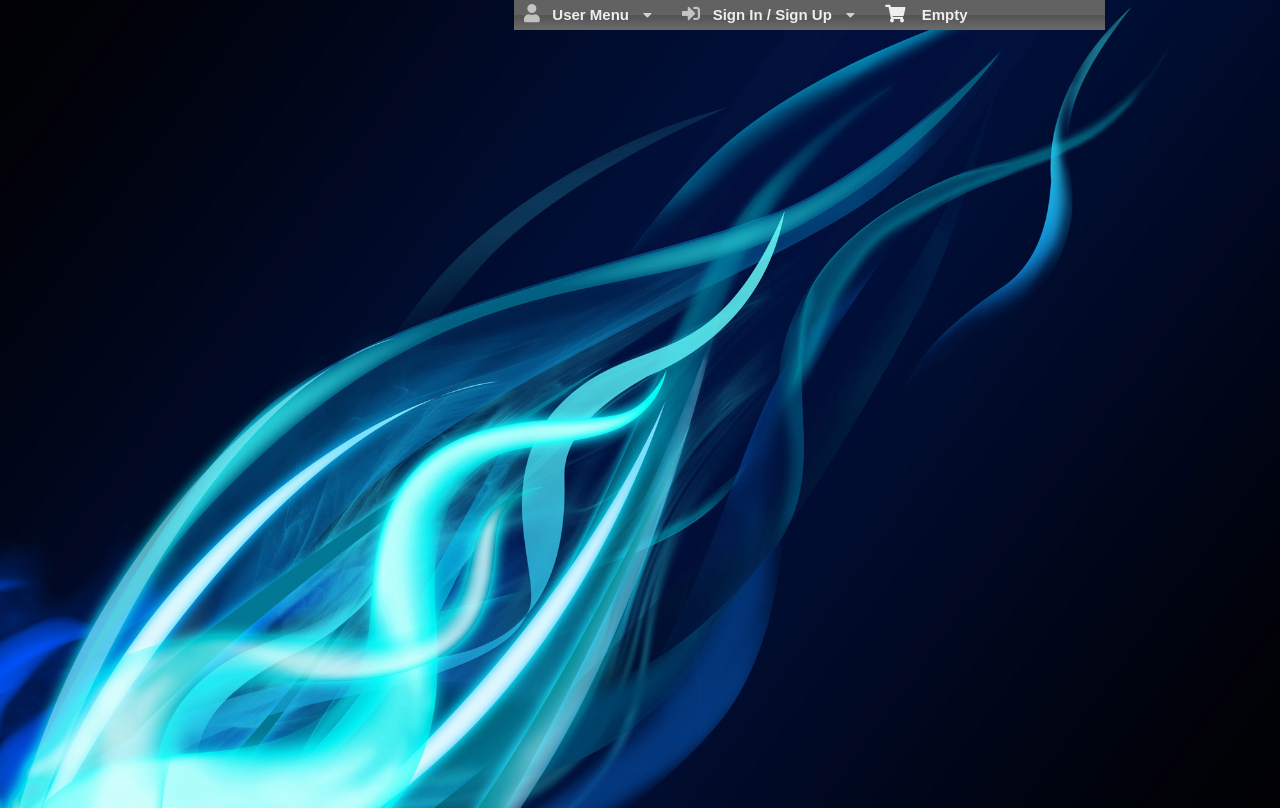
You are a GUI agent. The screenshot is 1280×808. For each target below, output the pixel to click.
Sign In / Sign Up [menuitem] (768, 14)
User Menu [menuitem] (588, 14)
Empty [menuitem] (926, 13)
